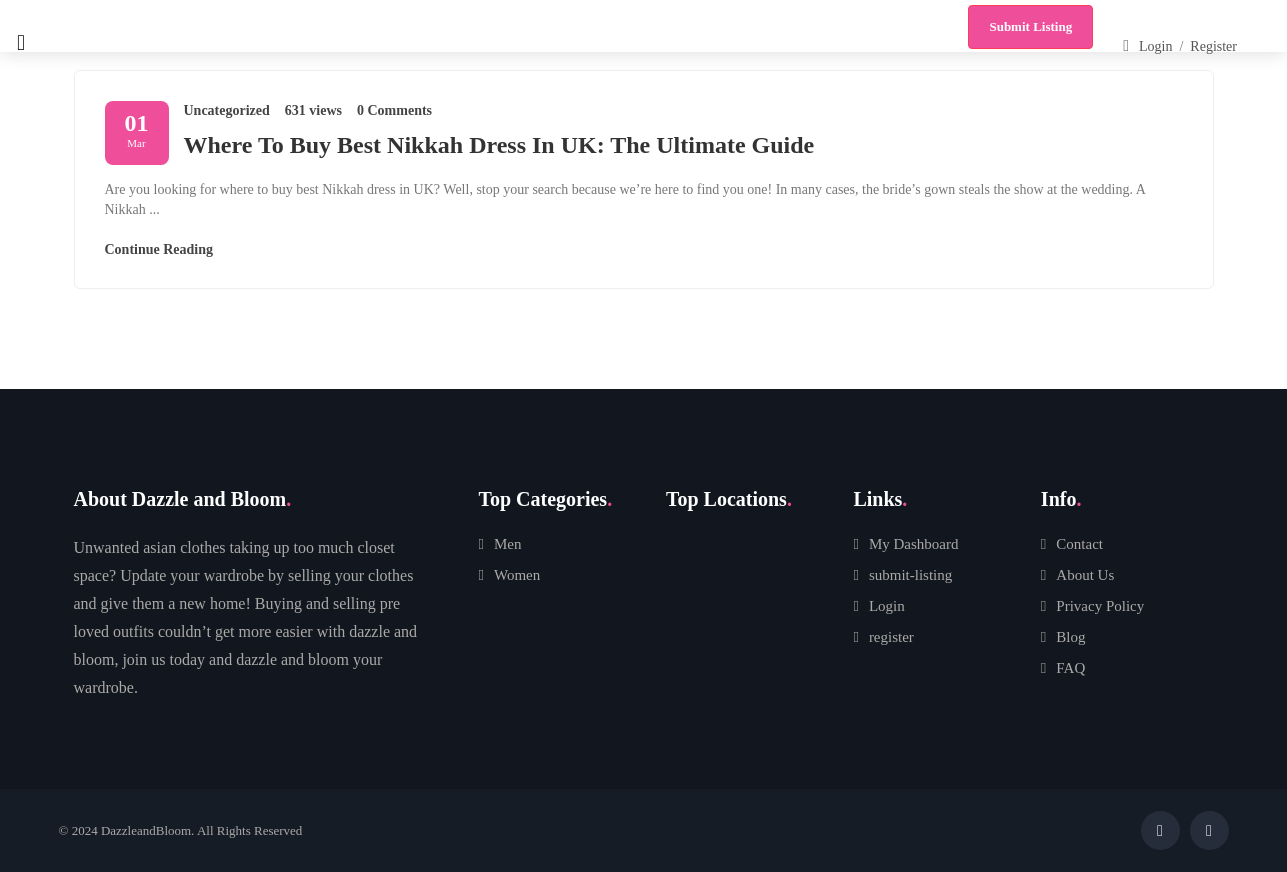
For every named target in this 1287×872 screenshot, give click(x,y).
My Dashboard (914, 544)
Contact (1079, 544)
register (891, 637)
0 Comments (394, 110)
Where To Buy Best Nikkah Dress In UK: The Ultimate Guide (499, 145)
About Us (1085, 575)
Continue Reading (159, 249)
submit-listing (910, 575)
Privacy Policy (1100, 606)
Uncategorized (227, 110)
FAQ (1070, 668)
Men (508, 544)
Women (517, 575)
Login (887, 606)
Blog (1070, 637)
